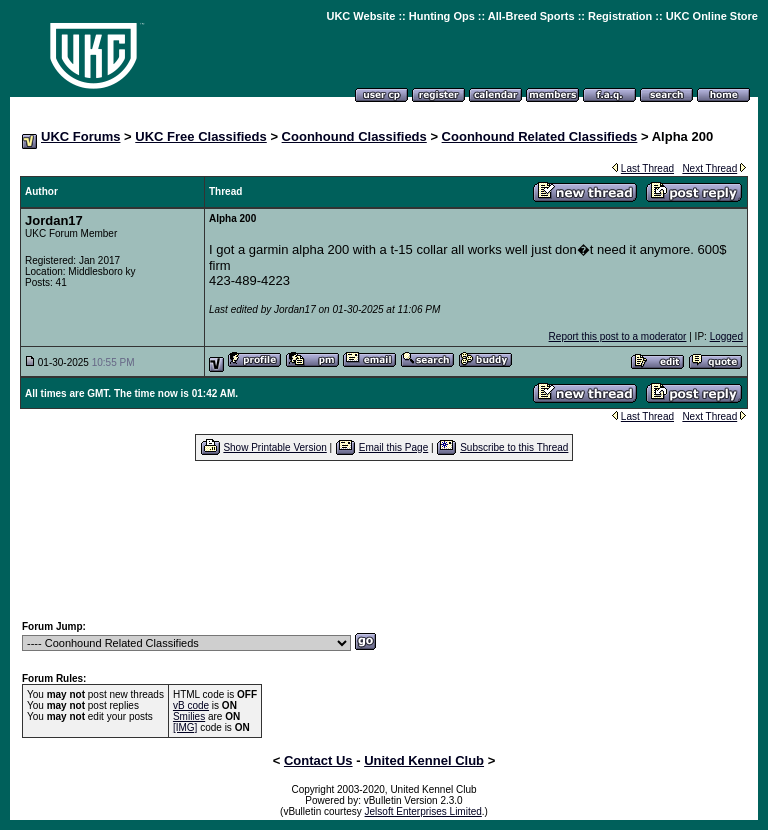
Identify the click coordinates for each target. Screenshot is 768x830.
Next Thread (709, 168)
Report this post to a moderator (618, 336)
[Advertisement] (384, 540)
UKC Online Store (712, 16)
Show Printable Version (274, 447)
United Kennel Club (424, 760)
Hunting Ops (442, 16)
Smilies (189, 716)
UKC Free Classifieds (201, 136)
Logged (726, 336)
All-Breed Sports (531, 16)
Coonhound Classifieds (354, 136)
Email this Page (393, 447)
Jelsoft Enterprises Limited (423, 811)
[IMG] (185, 727)
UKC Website (360, 16)
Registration (620, 16)
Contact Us (318, 760)
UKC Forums (80, 136)
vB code (191, 705)
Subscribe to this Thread (514, 447)
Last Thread (647, 168)
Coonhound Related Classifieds (540, 136)
